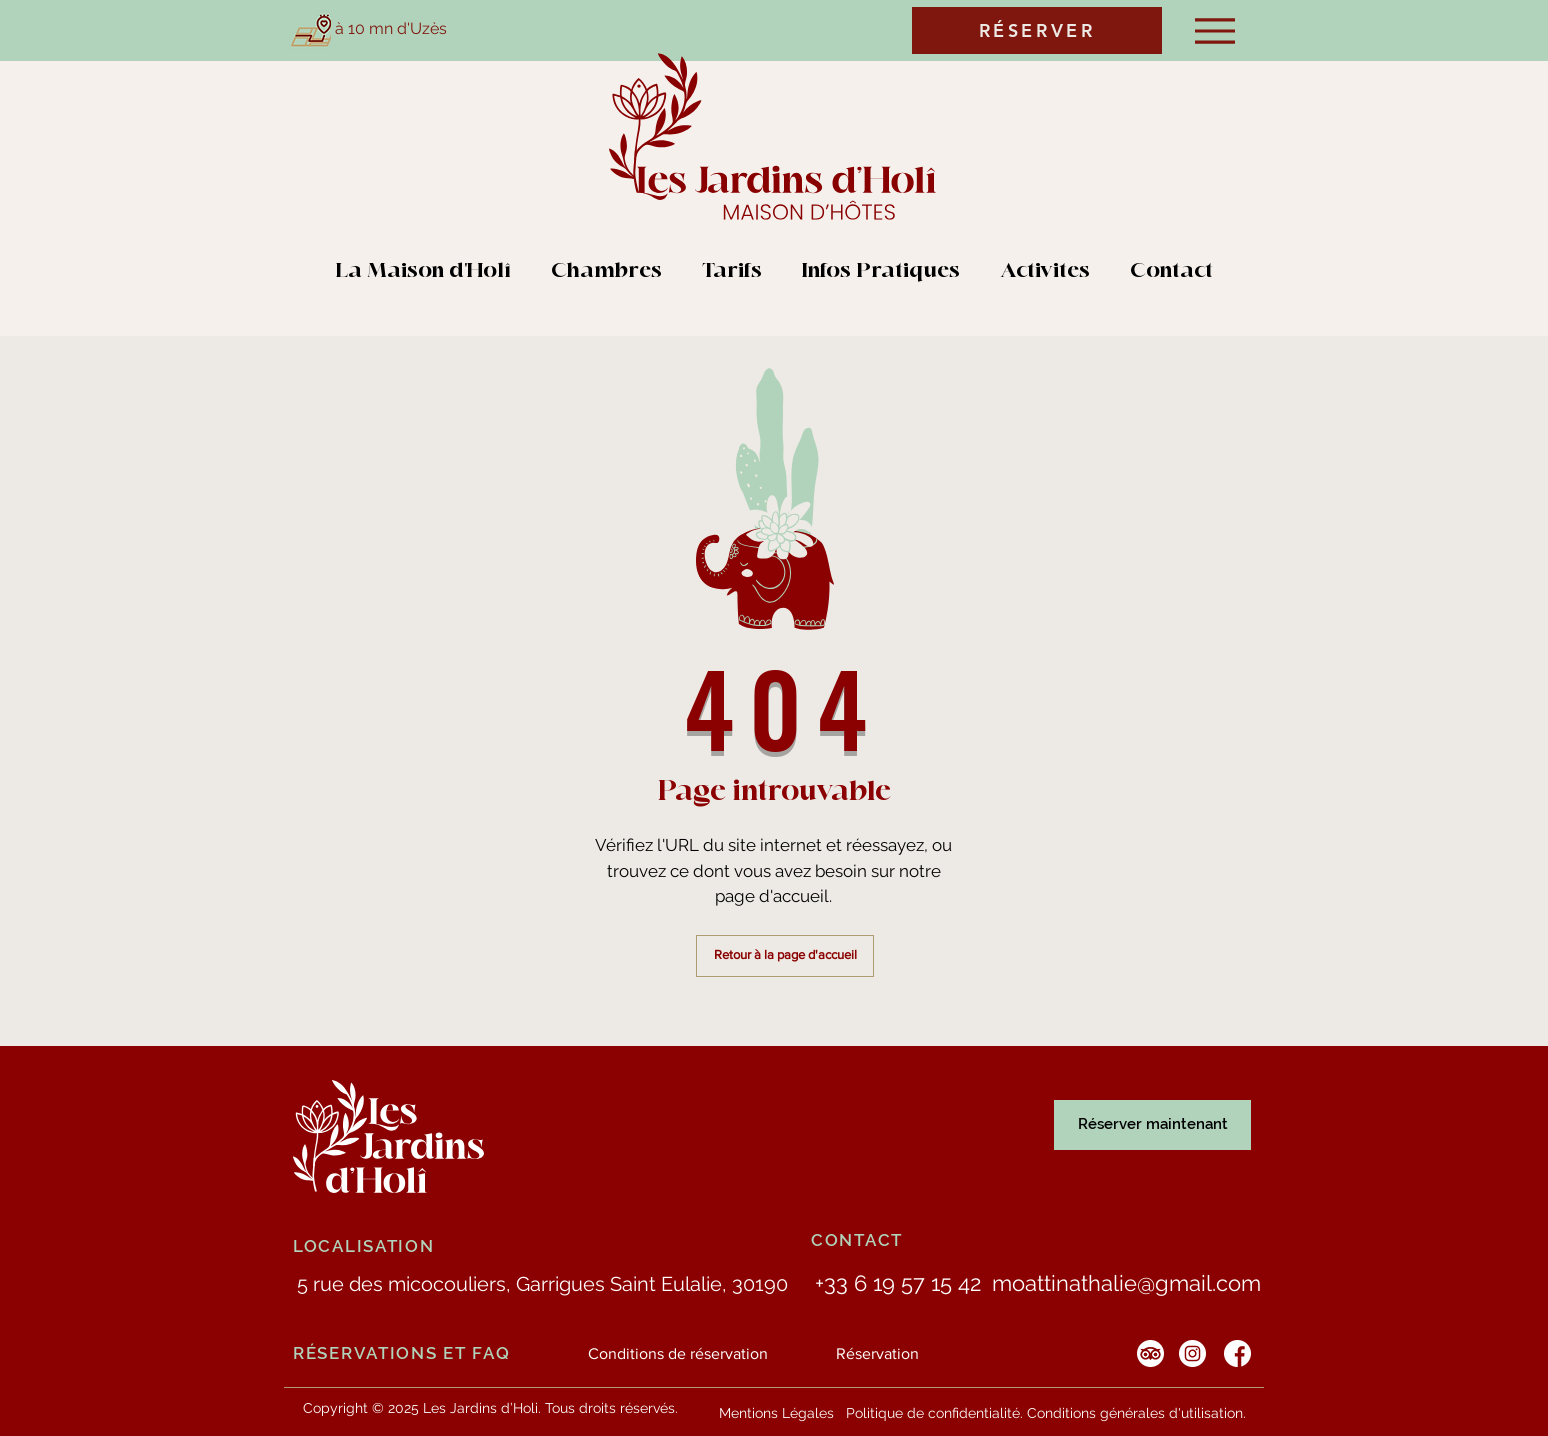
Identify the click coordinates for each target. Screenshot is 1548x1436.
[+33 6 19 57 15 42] (898, 1284)
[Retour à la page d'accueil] (785, 956)
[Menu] (1214, 30)
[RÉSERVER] (1037, 30)
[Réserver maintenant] (1152, 1125)
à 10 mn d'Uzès (391, 28)
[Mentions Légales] (776, 1413)
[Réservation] (877, 1354)
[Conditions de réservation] (678, 1354)
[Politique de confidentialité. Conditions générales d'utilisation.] (1046, 1413)
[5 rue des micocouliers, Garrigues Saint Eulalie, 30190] (542, 1284)
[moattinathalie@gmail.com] (1126, 1284)
